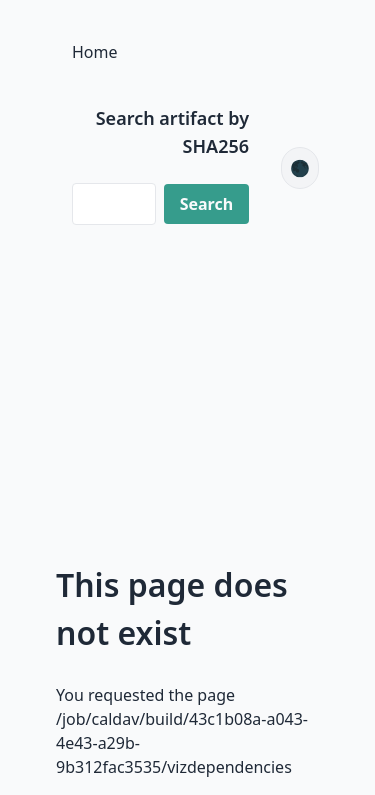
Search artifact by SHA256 (172, 132)
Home (95, 52)
